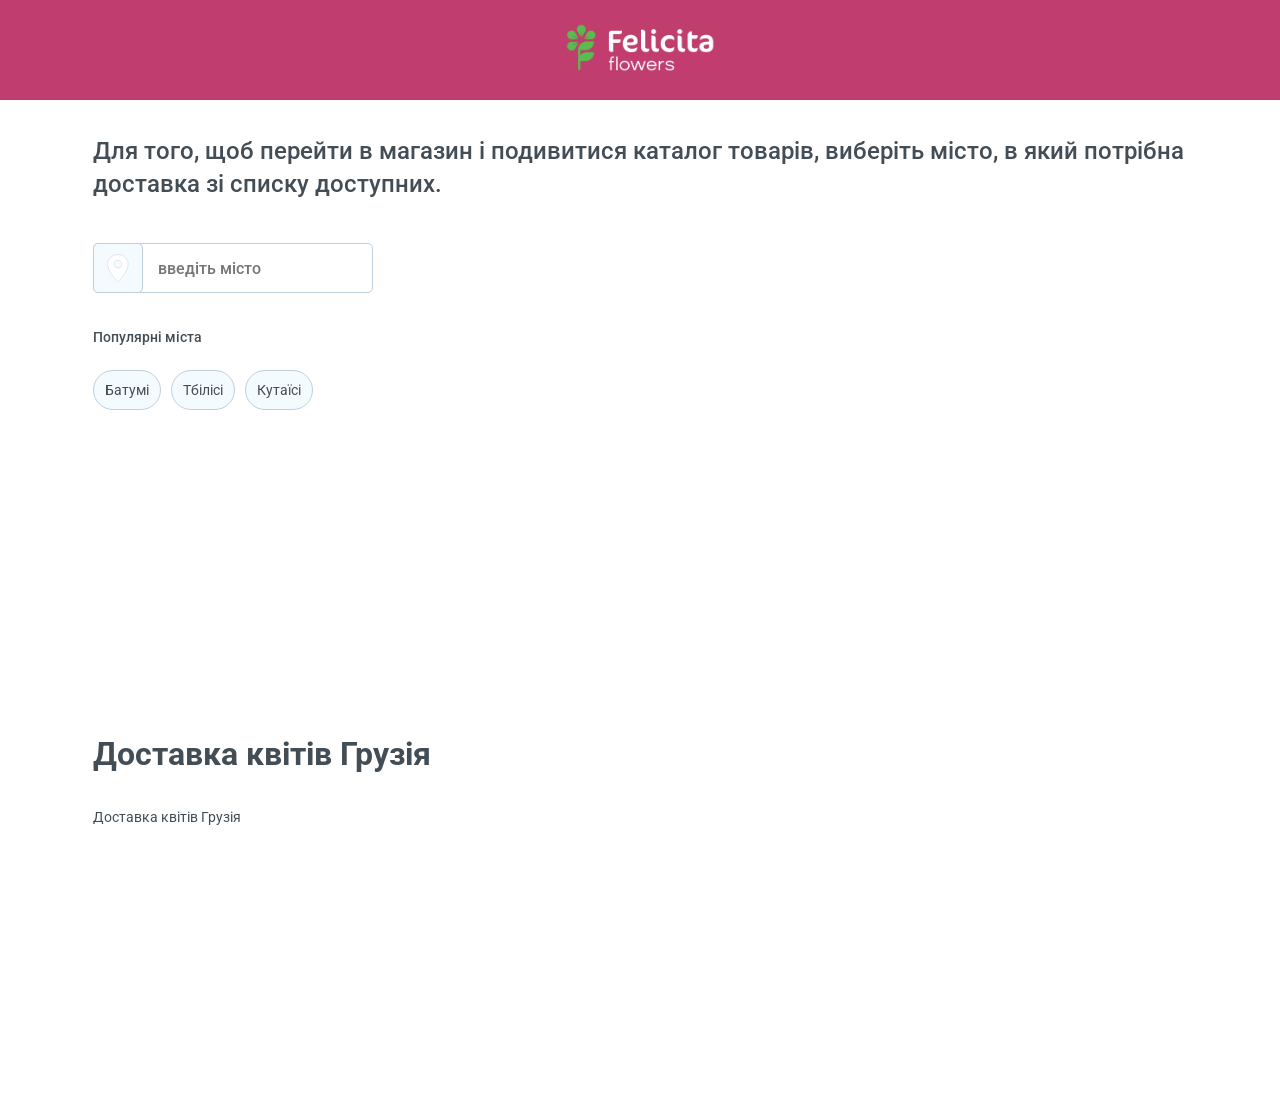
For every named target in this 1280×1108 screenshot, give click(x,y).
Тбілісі (203, 390)
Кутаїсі (279, 390)
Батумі (127, 390)
